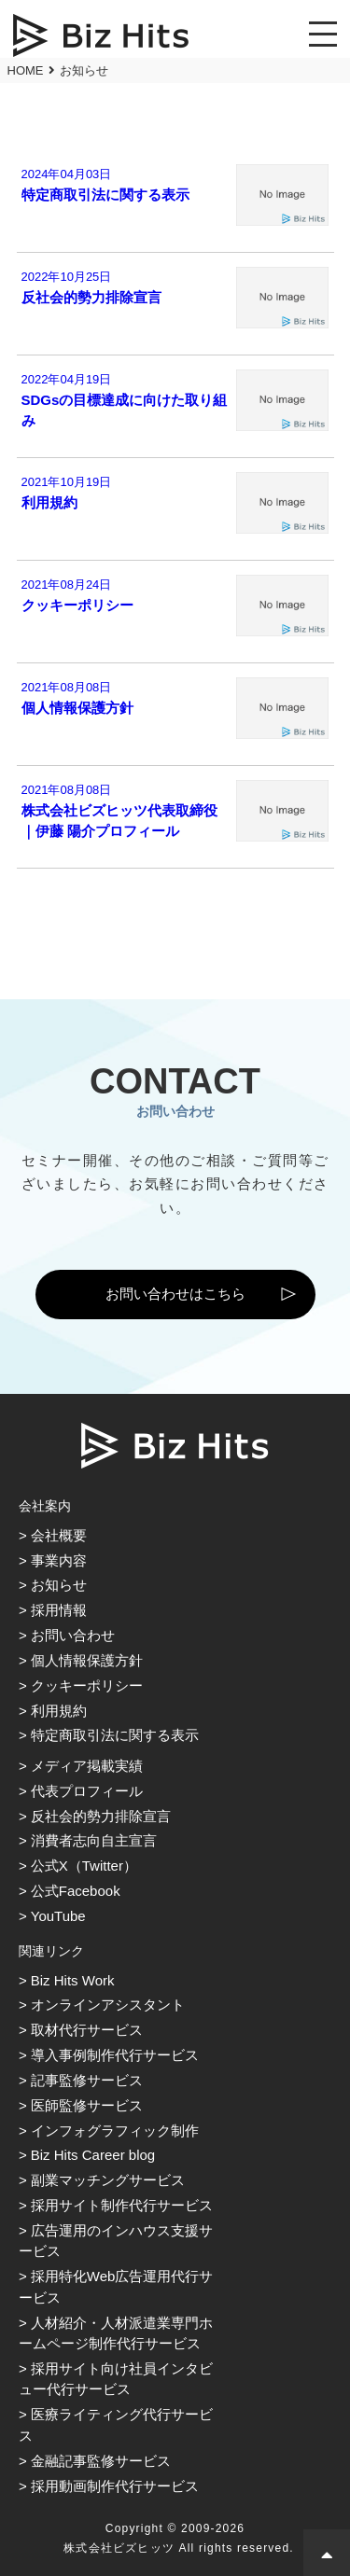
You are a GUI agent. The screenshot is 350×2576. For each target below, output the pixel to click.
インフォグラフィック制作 (115, 2130)
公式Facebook (75, 1891)
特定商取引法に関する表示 (115, 1735)
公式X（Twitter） (84, 1865)
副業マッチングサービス (108, 2180)
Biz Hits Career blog (93, 2155)
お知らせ (59, 1585)
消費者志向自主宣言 (94, 1840)
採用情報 (59, 1610)
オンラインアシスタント (108, 2004)
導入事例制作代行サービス (115, 2055)
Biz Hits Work (73, 1980)
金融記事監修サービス (101, 2461)
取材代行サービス (87, 2030)
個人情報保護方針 (87, 1660)
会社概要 (59, 1535)
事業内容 (59, 1560)
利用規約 (59, 1711)
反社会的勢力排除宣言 (101, 1816)
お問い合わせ (73, 1635)
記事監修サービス (87, 2080)
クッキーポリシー (87, 1685)
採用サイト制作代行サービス (122, 2205)
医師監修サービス (87, 2105)
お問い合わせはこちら (175, 1294)
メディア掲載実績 (87, 1766)
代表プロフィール (87, 1791)
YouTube (58, 1916)
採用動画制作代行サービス (115, 2486)
